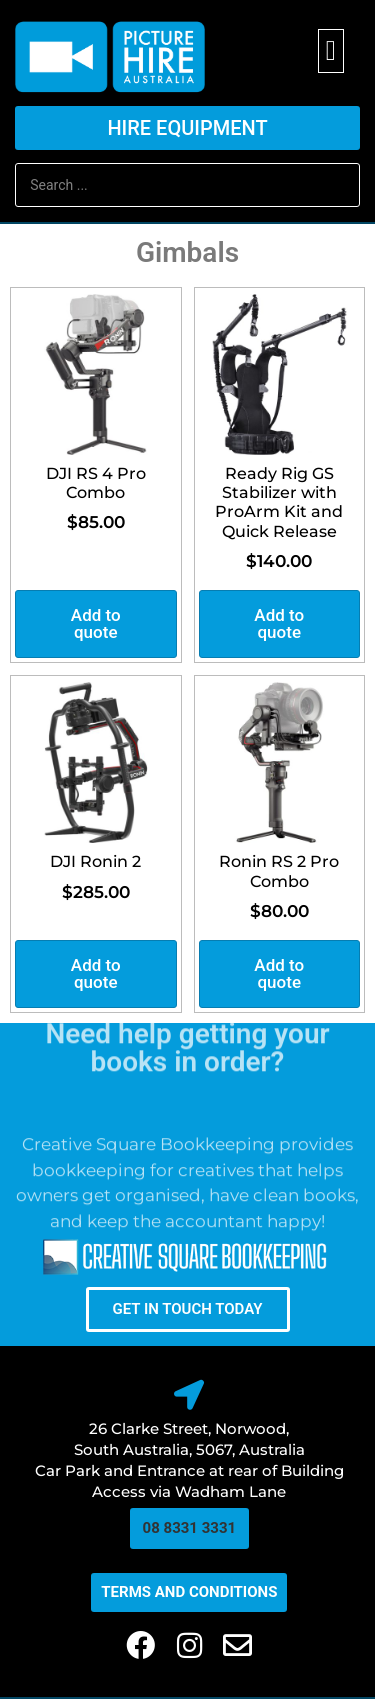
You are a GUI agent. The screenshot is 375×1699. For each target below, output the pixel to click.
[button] (331, 51)
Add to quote (96, 623)
